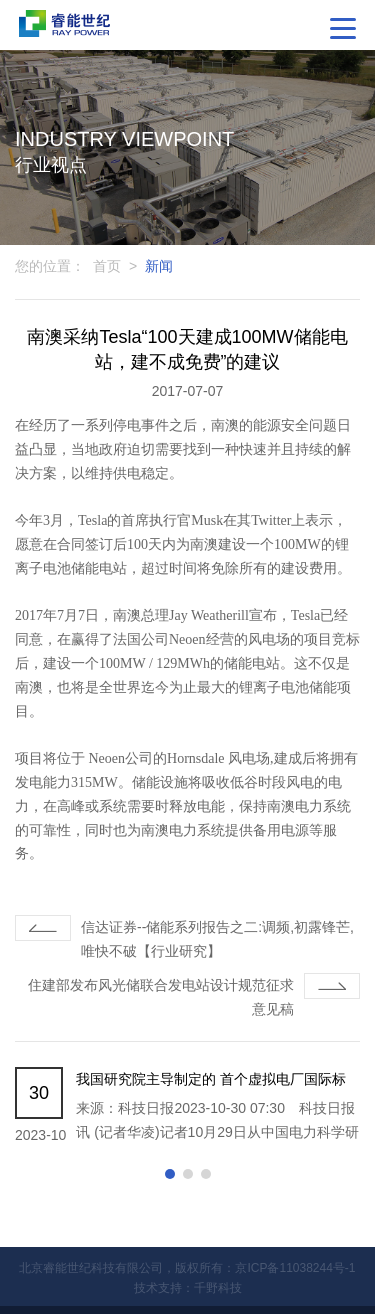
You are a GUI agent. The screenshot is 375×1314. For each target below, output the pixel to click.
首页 (107, 266)
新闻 (159, 266)
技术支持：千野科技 (188, 1288)
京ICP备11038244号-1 (295, 1268)
